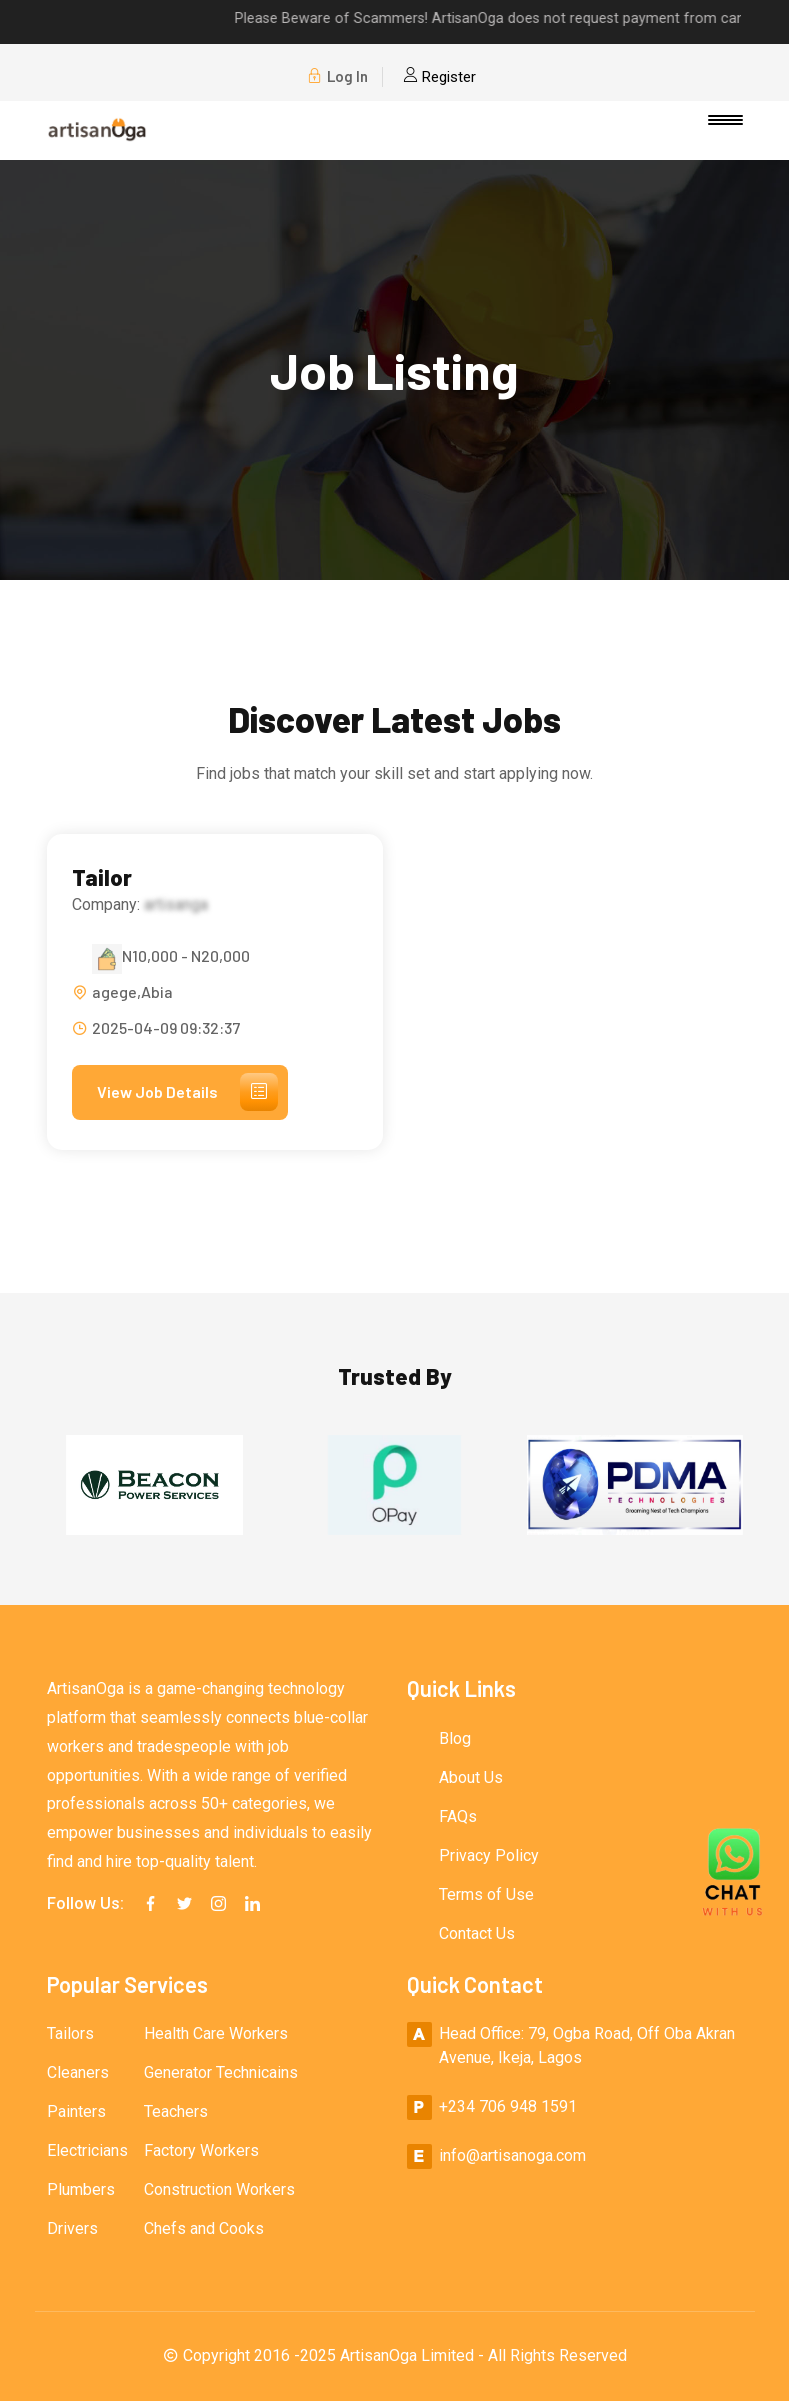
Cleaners (78, 2072)
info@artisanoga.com (512, 2155)
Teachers (176, 2111)
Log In (337, 76)
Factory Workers (201, 2150)
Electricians (87, 2150)
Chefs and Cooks (204, 2228)
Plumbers (81, 2189)
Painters (76, 2111)
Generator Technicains (221, 2072)
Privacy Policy (489, 1855)
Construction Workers (219, 2189)
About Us (471, 1777)
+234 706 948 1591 (508, 2106)
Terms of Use (486, 1894)
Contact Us (477, 1933)
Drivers (72, 2228)
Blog (455, 1738)
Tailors (70, 2033)
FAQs (458, 1816)
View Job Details (187, 1092)
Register (439, 77)
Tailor (102, 877)
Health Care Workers (216, 2033)
